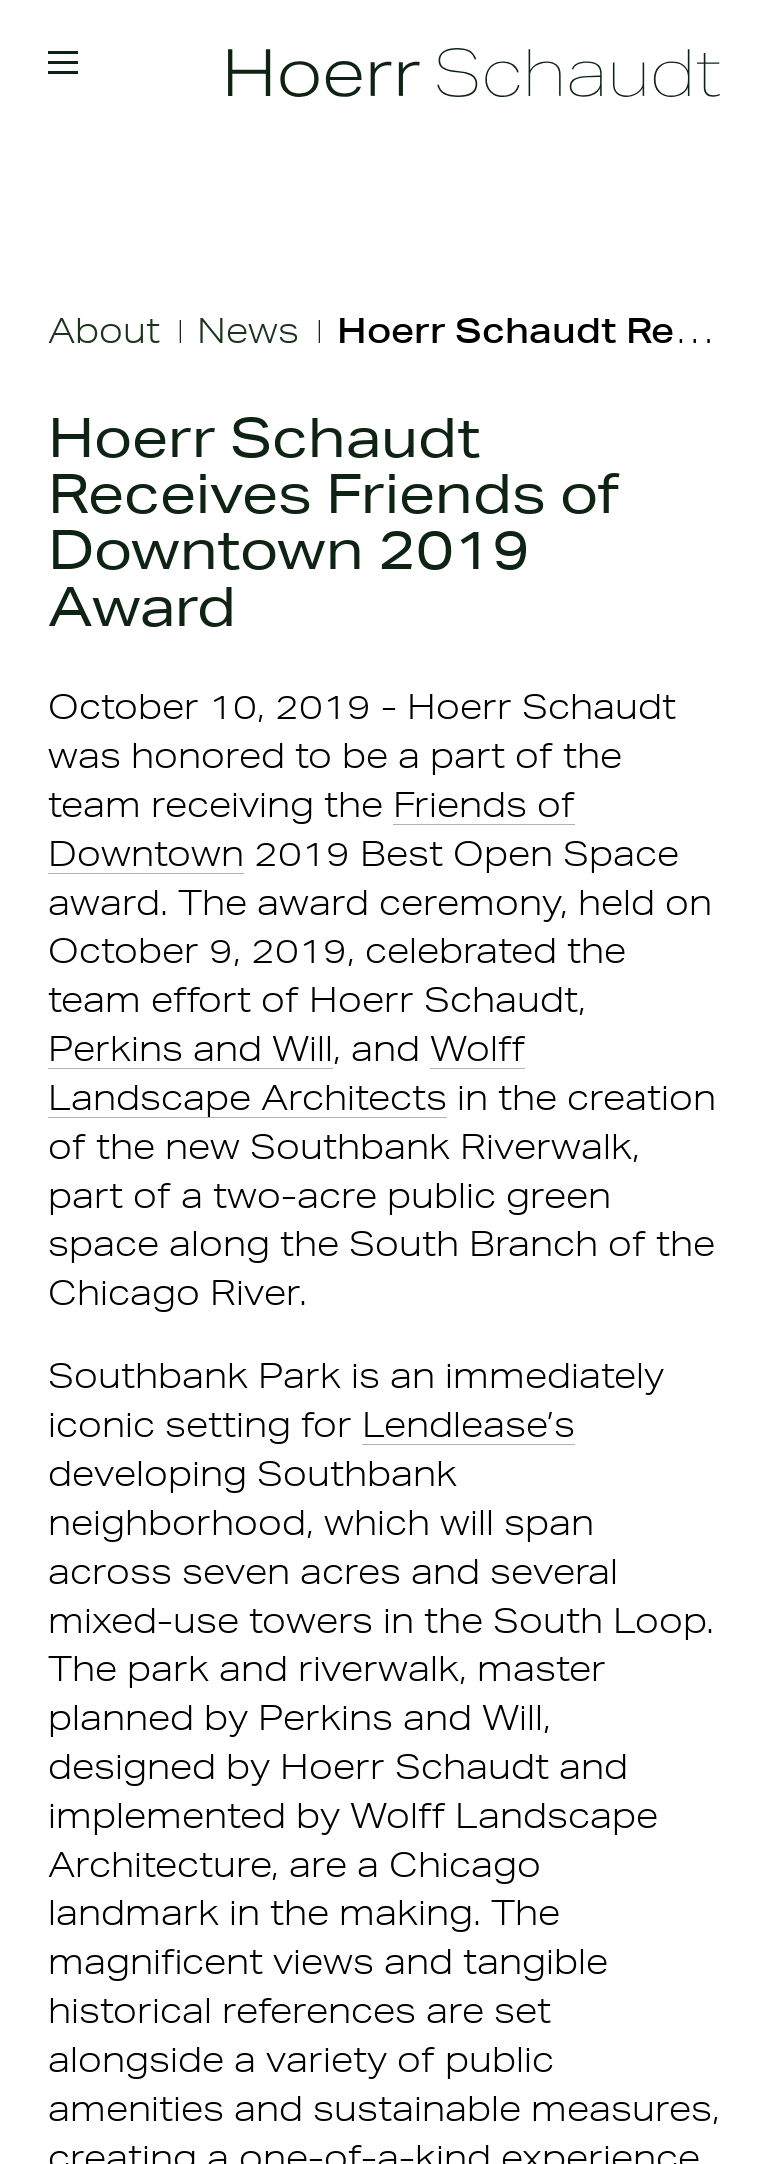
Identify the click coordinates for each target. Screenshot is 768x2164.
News (248, 330)
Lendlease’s (468, 1424)
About (104, 330)
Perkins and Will (190, 1048)
